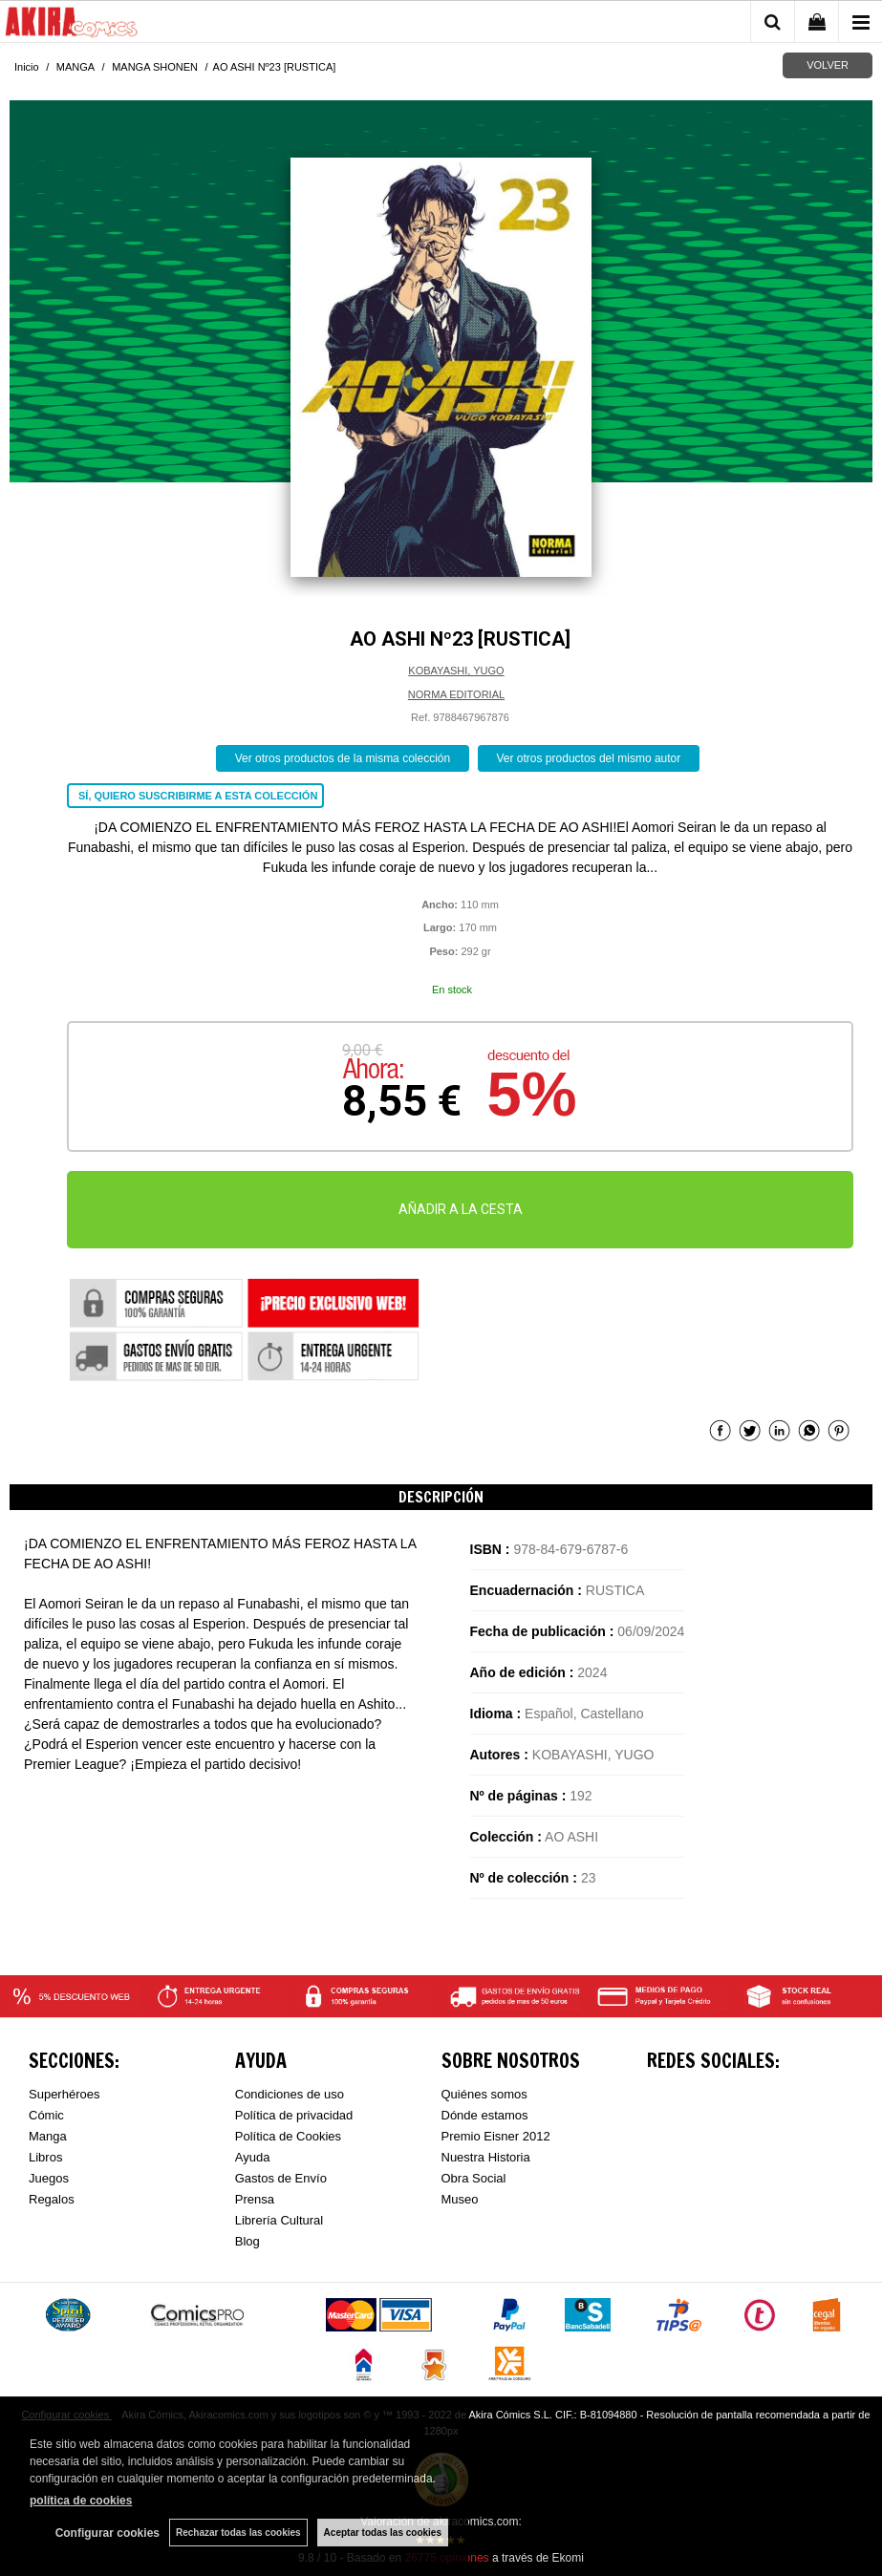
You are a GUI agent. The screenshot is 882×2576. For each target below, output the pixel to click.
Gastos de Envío (281, 2178)
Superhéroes (64, 2094)
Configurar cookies (107, 2533)
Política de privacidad (294, 2115)
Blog (247, 2241)
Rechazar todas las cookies (238, 2532)
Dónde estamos (484, 2115)
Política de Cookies (288, 2136)
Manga (48, 2136)
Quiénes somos (484, 2094)
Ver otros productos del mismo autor (589, 758)
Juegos (49, 2178)
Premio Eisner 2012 (495, 2136)
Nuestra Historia (485, 2157)
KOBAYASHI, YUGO (456, 670)
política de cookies (81, 2500)
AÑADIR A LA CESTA (460, 1209)
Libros (45, 2157)
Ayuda (252, 2157)
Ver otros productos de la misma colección (342, 758)
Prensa (254, 2199)
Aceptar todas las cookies (382, 2532)
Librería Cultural (279, 2220)
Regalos (52, 2199)
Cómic (46, 2115)
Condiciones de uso (289, 2094)
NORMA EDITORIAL (456, 694)
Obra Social (473, 2178)
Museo (460, 2199)
